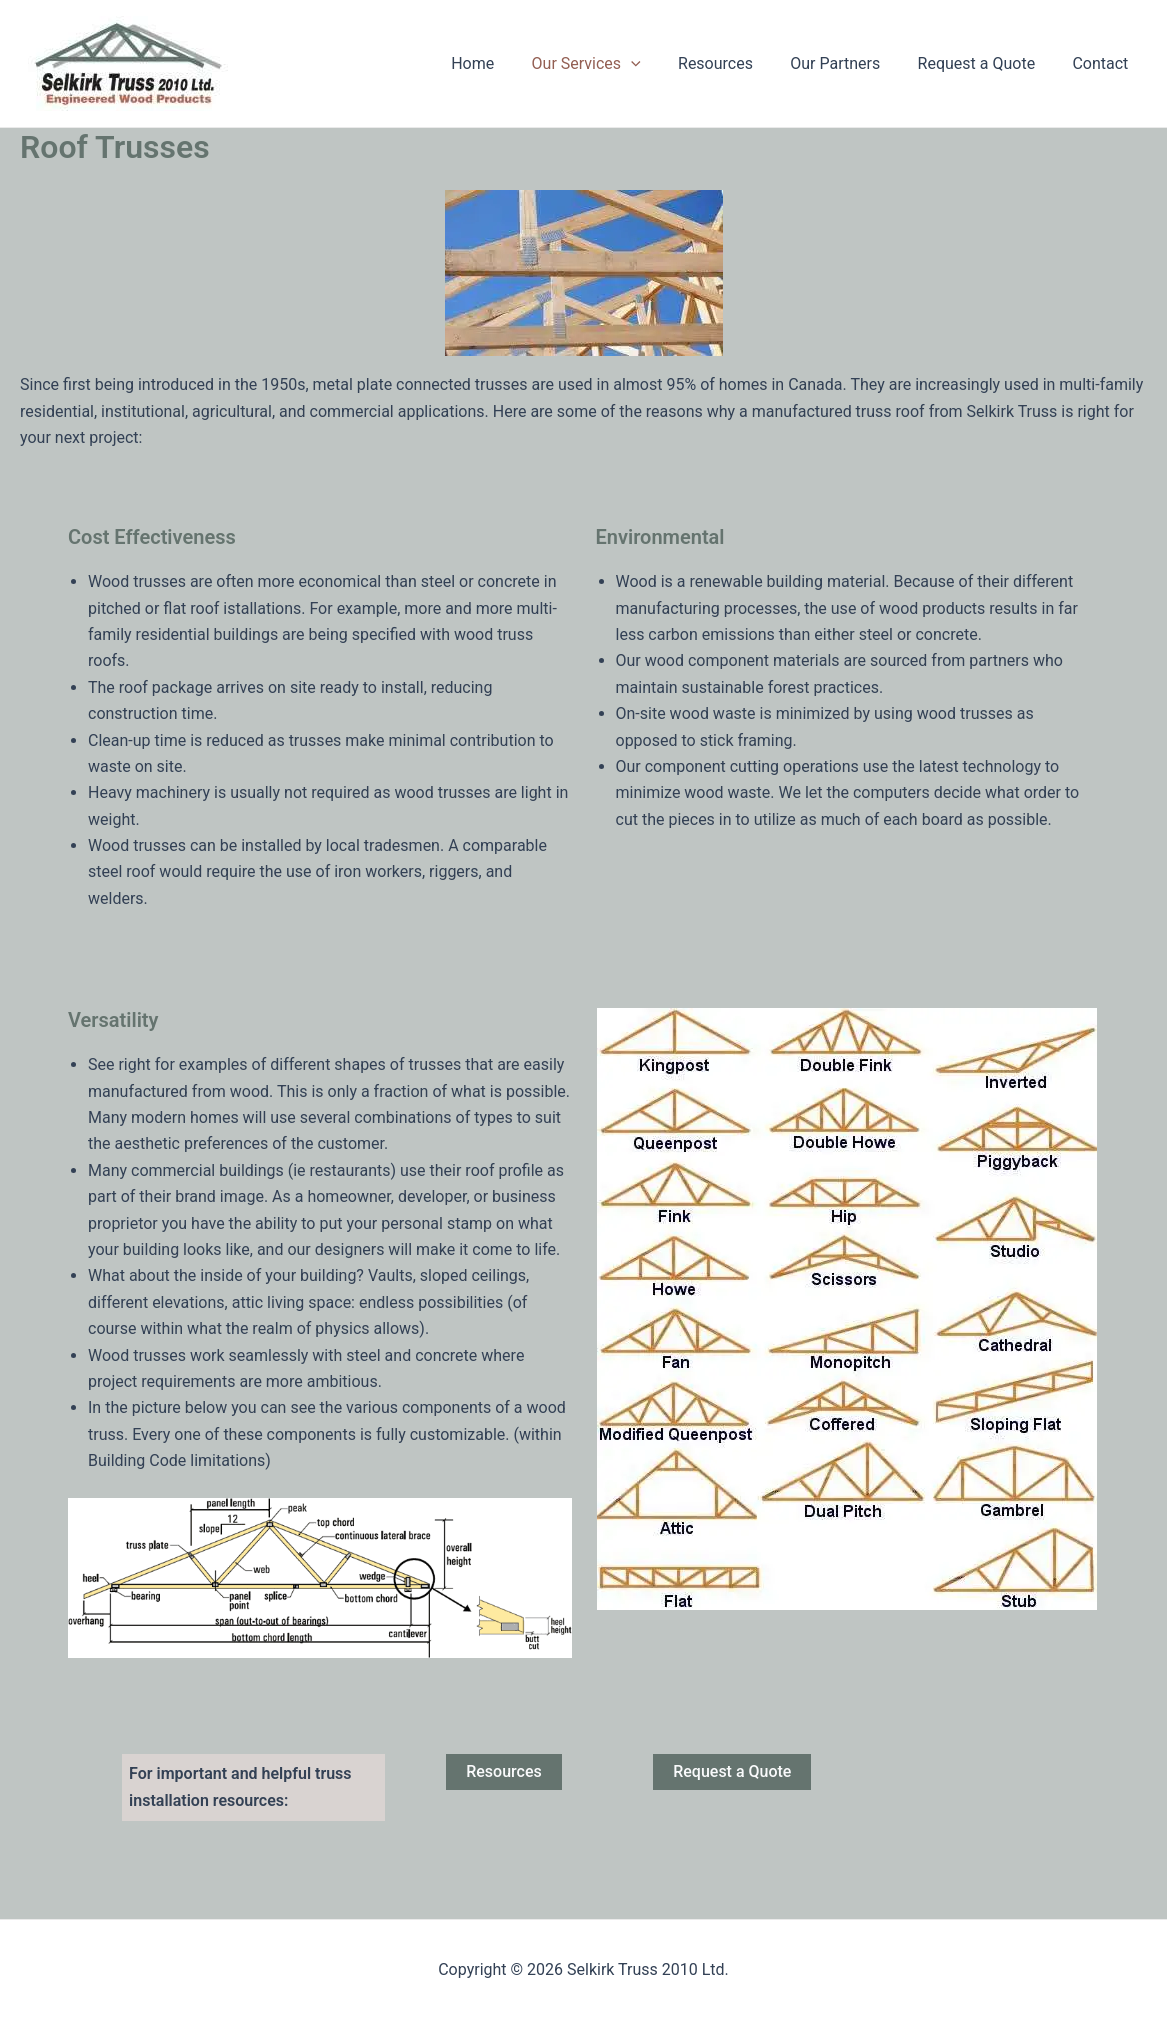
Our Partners (849, 63)
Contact (1103, 63)
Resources (734, 63)
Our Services (609, 64)
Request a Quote (985, 63)
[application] (655, 64)
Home (501, 63)
